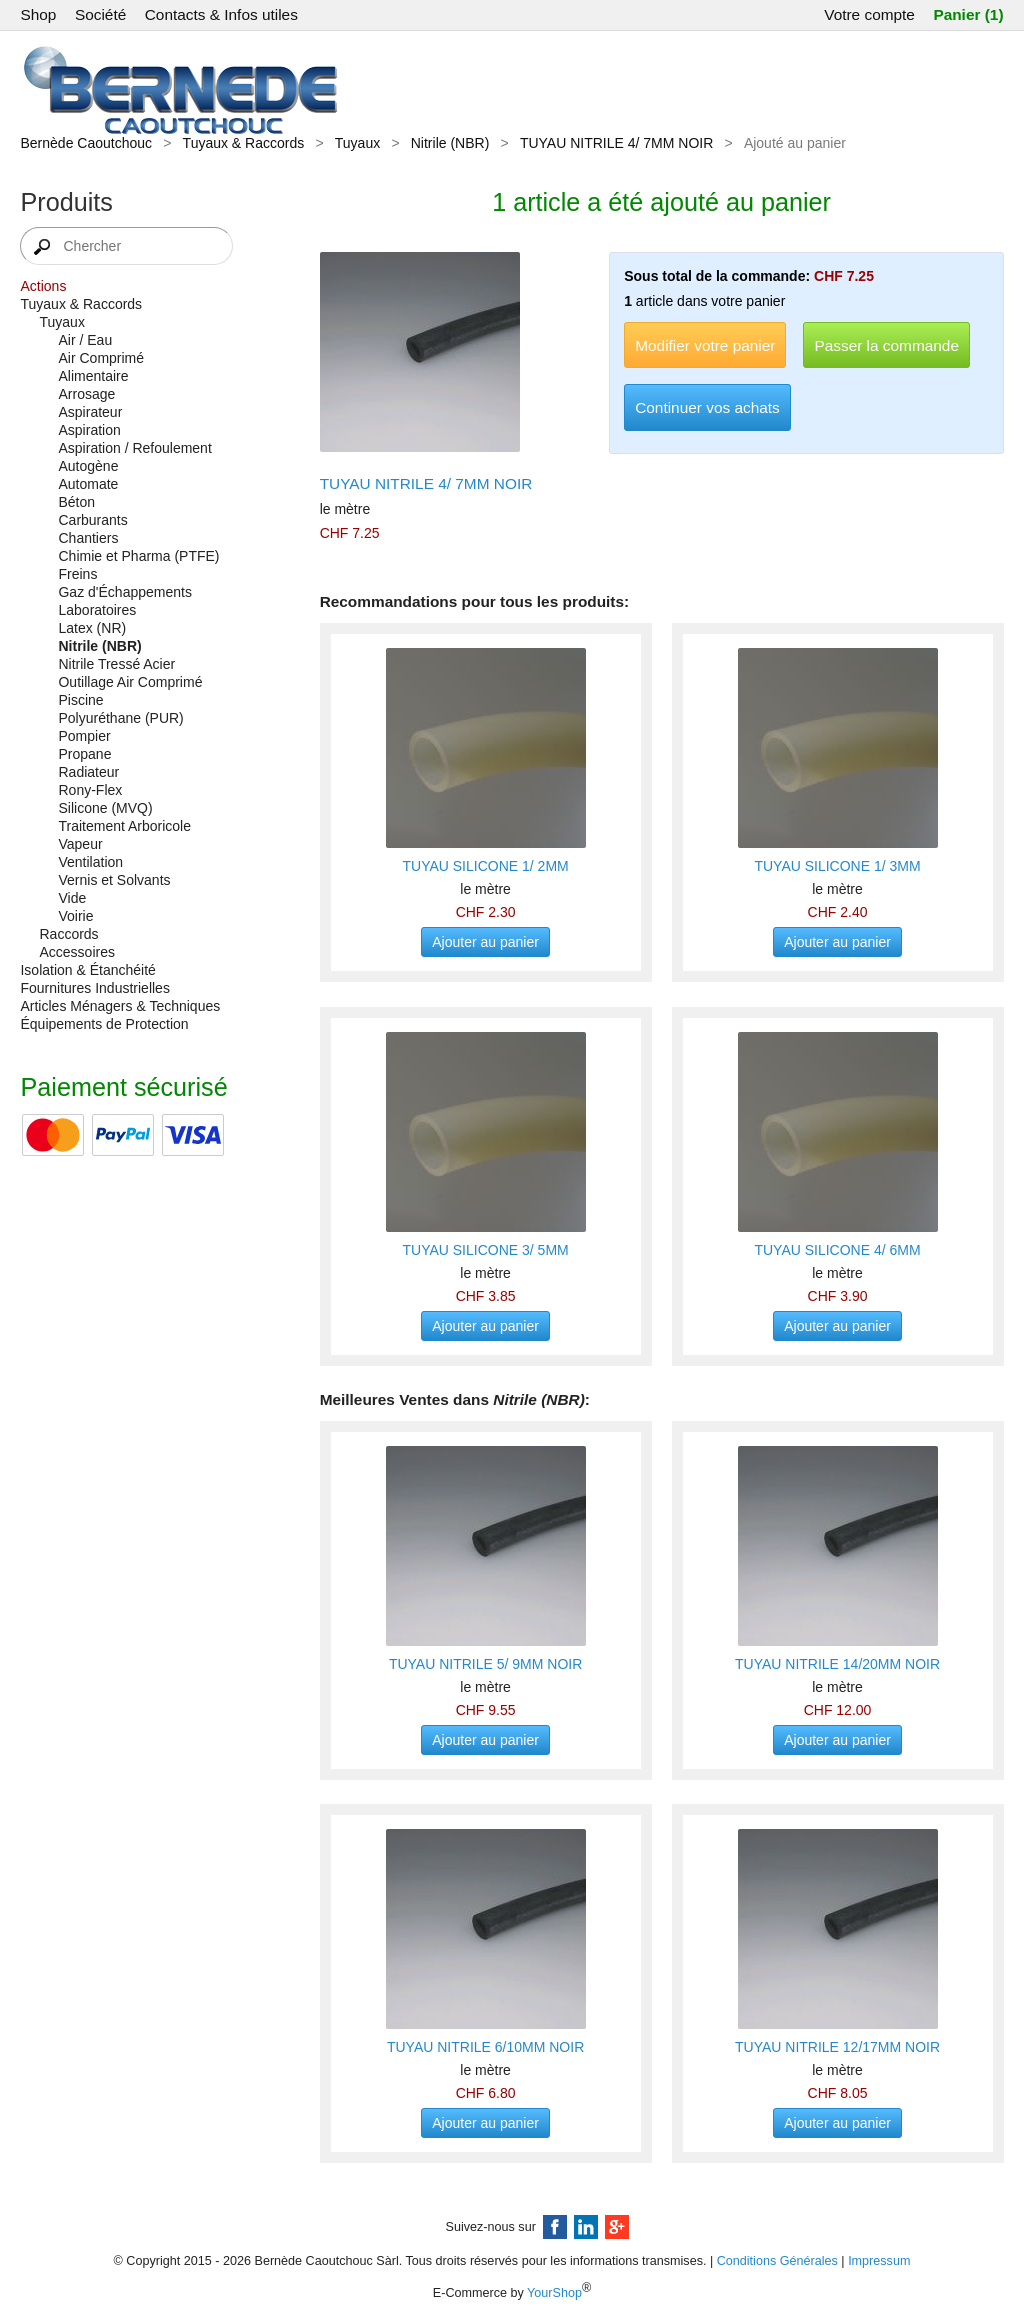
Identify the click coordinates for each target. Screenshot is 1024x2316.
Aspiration (89, 430)
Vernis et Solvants (114, 880)
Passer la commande (886, 345)
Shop (38, 14)
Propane (84, 754)
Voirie (75, 916)
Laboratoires (97, 610)
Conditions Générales (777, 2261)
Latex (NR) (92, 628)
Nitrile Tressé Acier (116, 664)
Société (100, 14)
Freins (77, 574)
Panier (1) (968, 14)
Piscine (80, 700)
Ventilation (90, 862)
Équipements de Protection (104, 1024)
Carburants (92, 520)
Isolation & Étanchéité (87, 970)
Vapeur (80, 844)
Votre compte (869, 14)
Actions (43, 286)
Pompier (84, 736)
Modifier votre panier (705, 345)
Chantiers (88, 538)
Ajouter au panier (485, 942)
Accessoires (76, 952)
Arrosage (86, 394)
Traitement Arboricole (124, 826)
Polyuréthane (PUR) (120, 718)
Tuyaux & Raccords (244, 143)
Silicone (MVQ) (105, 808)
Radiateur (88, 772)
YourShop (554, 2294)
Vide (72, 898)
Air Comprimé (101, 358)
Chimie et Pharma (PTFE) (138, 556)
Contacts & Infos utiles (221, 14)
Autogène (88, 466)
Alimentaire (93, 376)
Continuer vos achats (707, 407)
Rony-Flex (90, 790)
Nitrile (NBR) (450, 143)
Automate (88, 484)
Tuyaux (357, 143)
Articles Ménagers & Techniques (120, 1006)
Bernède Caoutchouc (86, 143)
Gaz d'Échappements (124, 592)
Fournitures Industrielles (94, 988)
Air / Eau (85, 340)
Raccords (68, 934)
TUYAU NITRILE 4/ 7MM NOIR (616, 143)
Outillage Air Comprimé (130, 682)
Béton (76, 502)
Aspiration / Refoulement (134, 448)
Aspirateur (90, 412)
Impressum (879, 2261)
